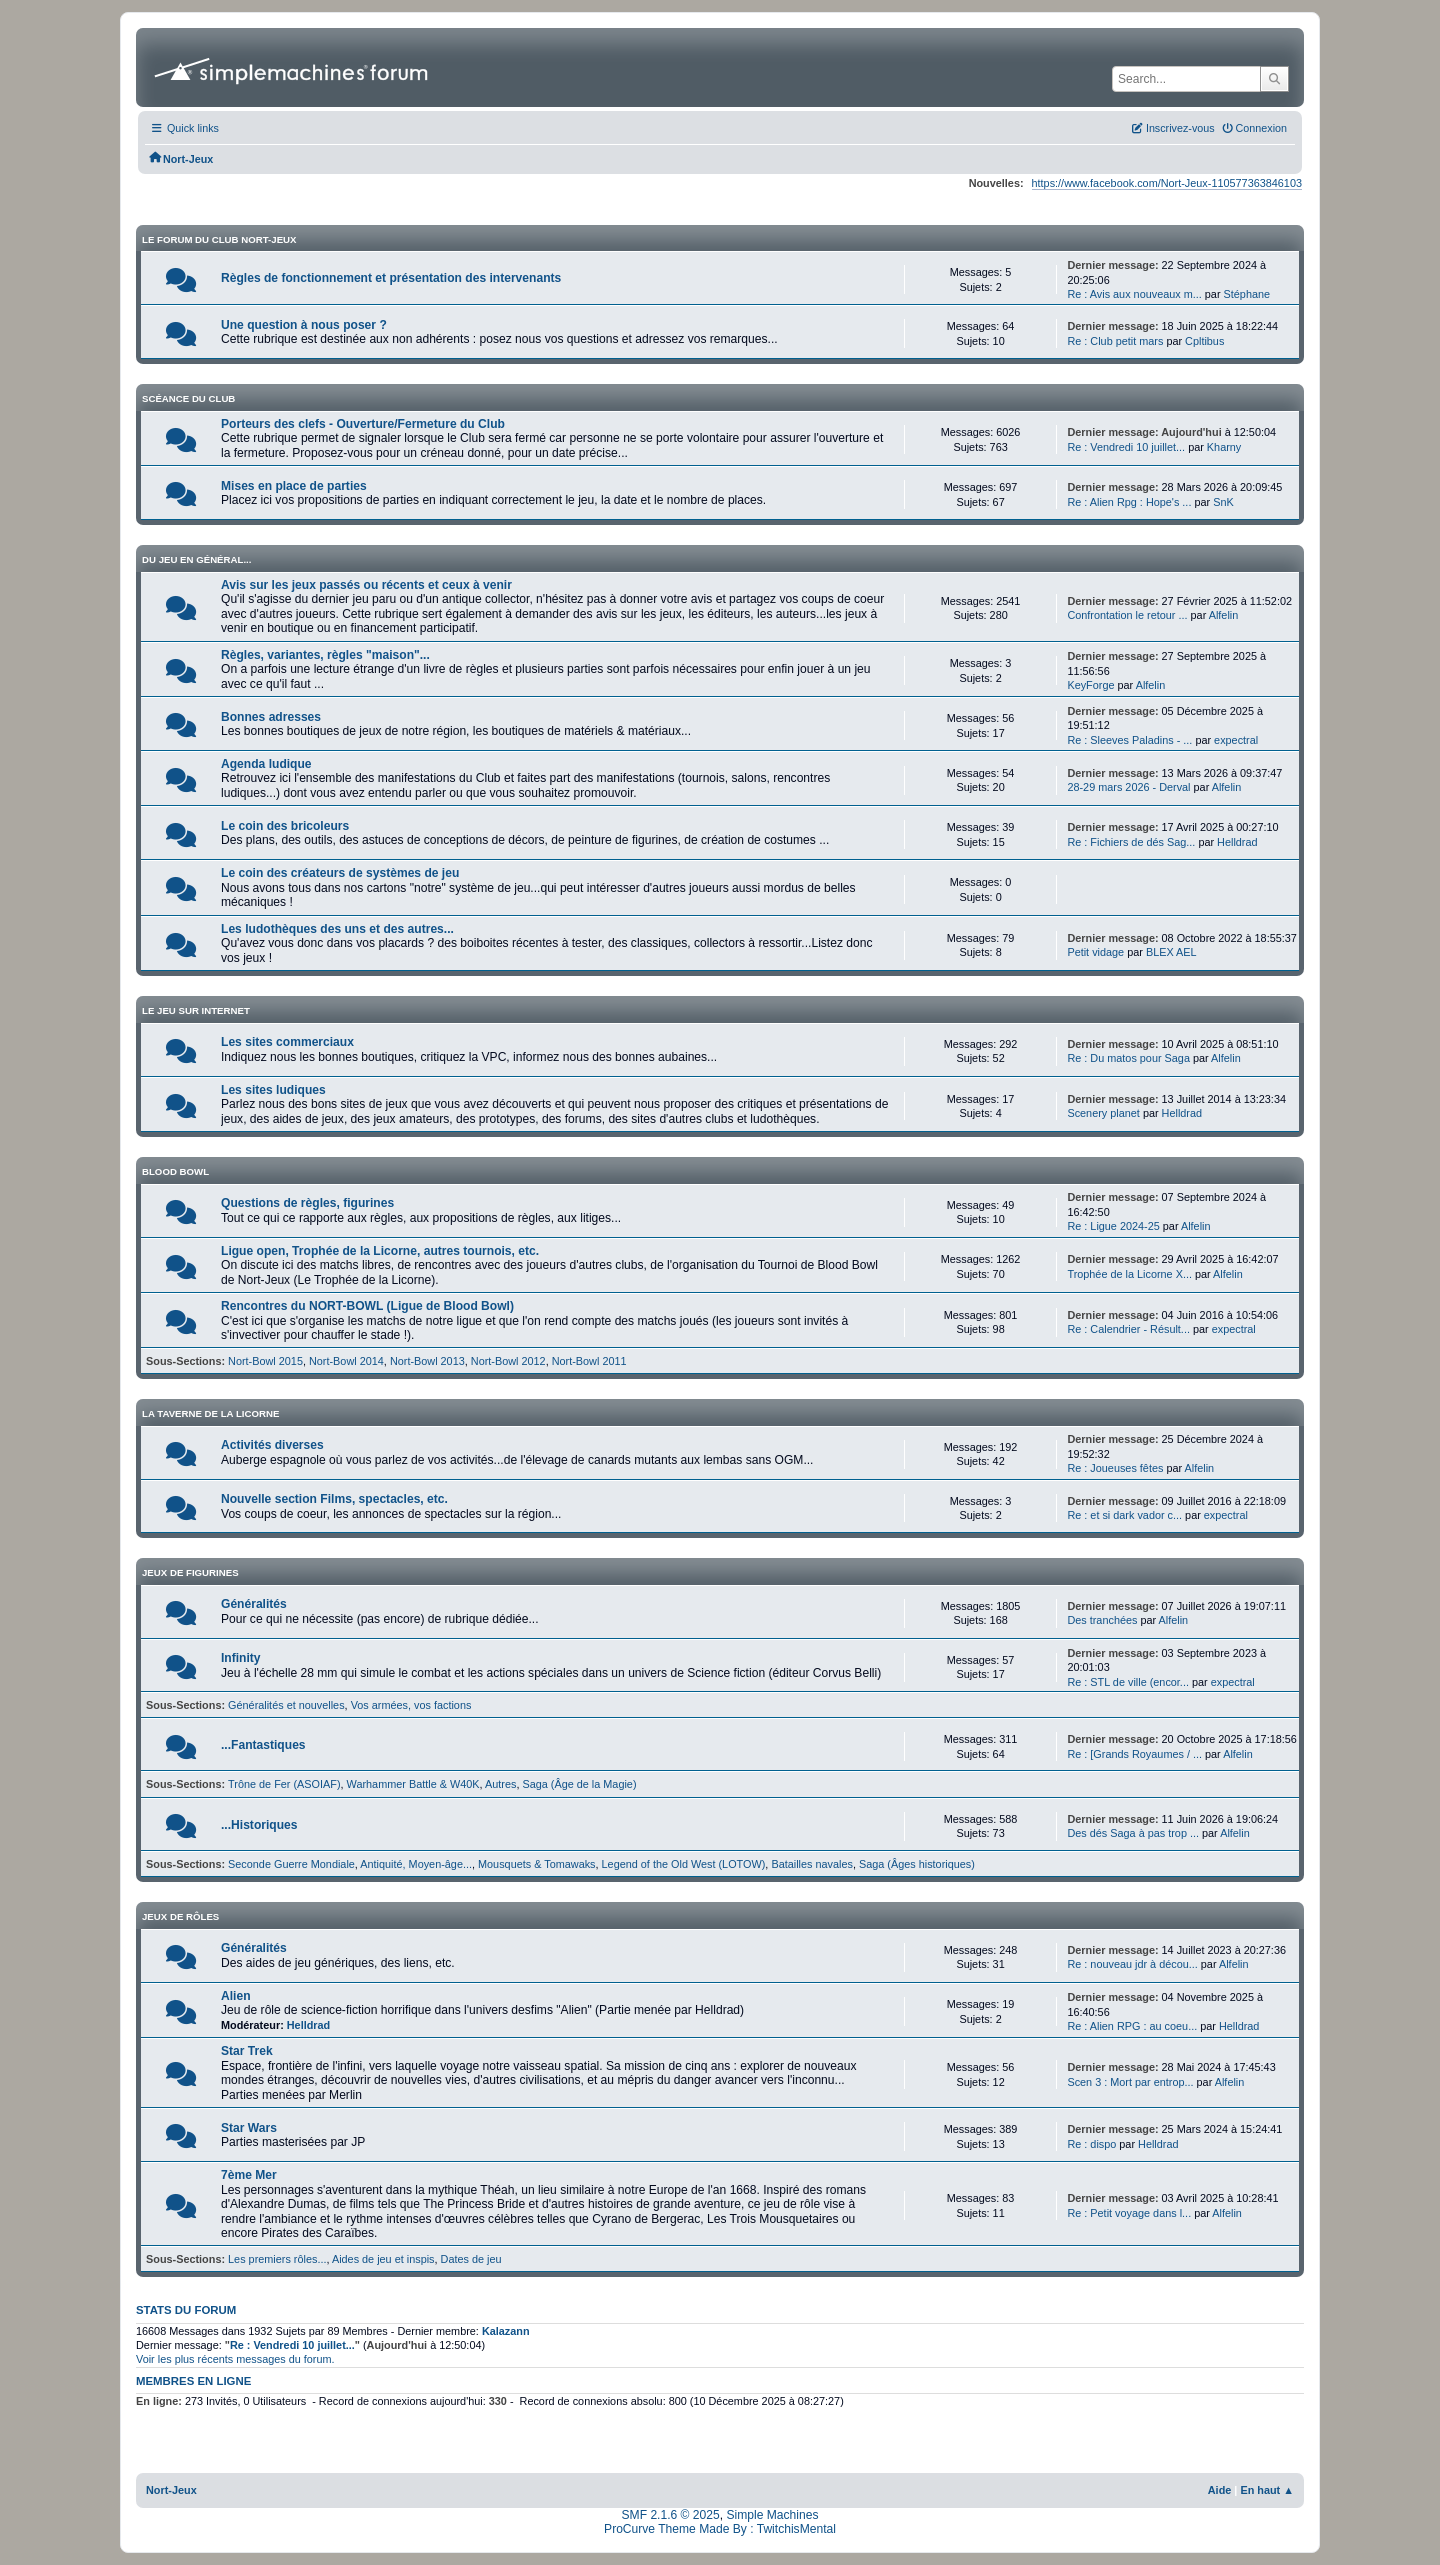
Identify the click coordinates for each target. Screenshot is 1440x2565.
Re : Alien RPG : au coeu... (1132, 2026)
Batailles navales (812, 1864)
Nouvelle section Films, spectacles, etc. (334, 1499)
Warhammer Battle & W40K (413, 1784)
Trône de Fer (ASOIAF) (284, 1784)
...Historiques (259, 1825)
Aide (1220, 2490)
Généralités (254, 1604)
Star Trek (247, 2051)
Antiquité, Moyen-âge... (416, 1864)
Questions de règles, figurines (307, 1203)
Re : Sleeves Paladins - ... (1129, 740)
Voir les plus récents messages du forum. (235, 2359)
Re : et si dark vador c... (1124, 1515)
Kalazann (506, 2331)
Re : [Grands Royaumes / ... (1134, 1754)
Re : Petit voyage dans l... (1129, 2213)
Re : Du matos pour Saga (1128, 1058)
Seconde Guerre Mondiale (291, 1864)
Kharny (1224, 447)
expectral (1236, 740)
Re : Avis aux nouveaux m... (1134, 294)
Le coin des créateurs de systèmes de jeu (340, 873)
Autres (500, 1784)
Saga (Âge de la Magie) (579, 1784)
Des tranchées (1102, 1620)
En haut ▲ (1267, 2490)
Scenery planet (1103, 1113)
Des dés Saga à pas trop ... (1133, 1833)
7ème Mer (249, 2175)
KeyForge (1090, 685)
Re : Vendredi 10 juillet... (1126, 447)
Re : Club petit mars (1115, 341)
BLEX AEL (1171, 952)
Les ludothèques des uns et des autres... (337, 929)
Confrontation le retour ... (1127, 615)
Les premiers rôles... (277, 2259)
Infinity (241, 1658)
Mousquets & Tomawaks (537, 1864)
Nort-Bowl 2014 (346, 1361)
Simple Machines (772, 2515)
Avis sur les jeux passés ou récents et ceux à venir (366, 585)
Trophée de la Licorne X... (1129, 1274)
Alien (236, 1996)
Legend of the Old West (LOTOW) (684, 1864)
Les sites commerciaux (287, 1042)
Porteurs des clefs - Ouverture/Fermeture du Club (363, 424)
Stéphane (1247, 294)
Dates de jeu (471, 2259)
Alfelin (1224, 615)
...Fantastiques (263, 1745)
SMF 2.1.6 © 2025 (671, 2515)
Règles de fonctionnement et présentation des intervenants (391, 278)
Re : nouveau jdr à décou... (1132, 1964)
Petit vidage (1097, 952)
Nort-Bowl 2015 (265, 1361)
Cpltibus (1204, 341)
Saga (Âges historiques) (917, 1864)
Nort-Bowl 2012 (508, 1361)
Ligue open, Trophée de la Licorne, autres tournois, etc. (380, 1251)
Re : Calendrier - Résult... (1128, 1329)
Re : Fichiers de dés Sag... (1131, 842)
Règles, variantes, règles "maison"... (325, 655)
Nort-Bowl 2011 (589, 1361)
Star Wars (249, 2128)
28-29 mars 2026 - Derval (1128, 787)
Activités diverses (272, 1445)
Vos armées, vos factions (411, 1705)
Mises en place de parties (294, 486)
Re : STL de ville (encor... (1128, 1682)
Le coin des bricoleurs (285, 826)
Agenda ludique (266, 764)
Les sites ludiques (273, 1090)
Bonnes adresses (271, 717)
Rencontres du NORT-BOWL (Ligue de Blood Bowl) (367, 1306)
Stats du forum (186, 2310)
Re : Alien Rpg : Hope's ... (1129, 502)
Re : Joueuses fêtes (1116, 1468)
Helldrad (1237, 842)
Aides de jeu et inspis (383, 2259)
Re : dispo (1091, 2144)
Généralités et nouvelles (286, 1705)
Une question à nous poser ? (304, 325)
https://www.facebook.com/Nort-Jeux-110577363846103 (1167, 183)
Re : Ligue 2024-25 (1113, 1226)
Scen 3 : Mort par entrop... (1130, 2082)
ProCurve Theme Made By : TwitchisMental (720, 2529)
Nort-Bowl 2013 (427, 1361)
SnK (1223, 502)
